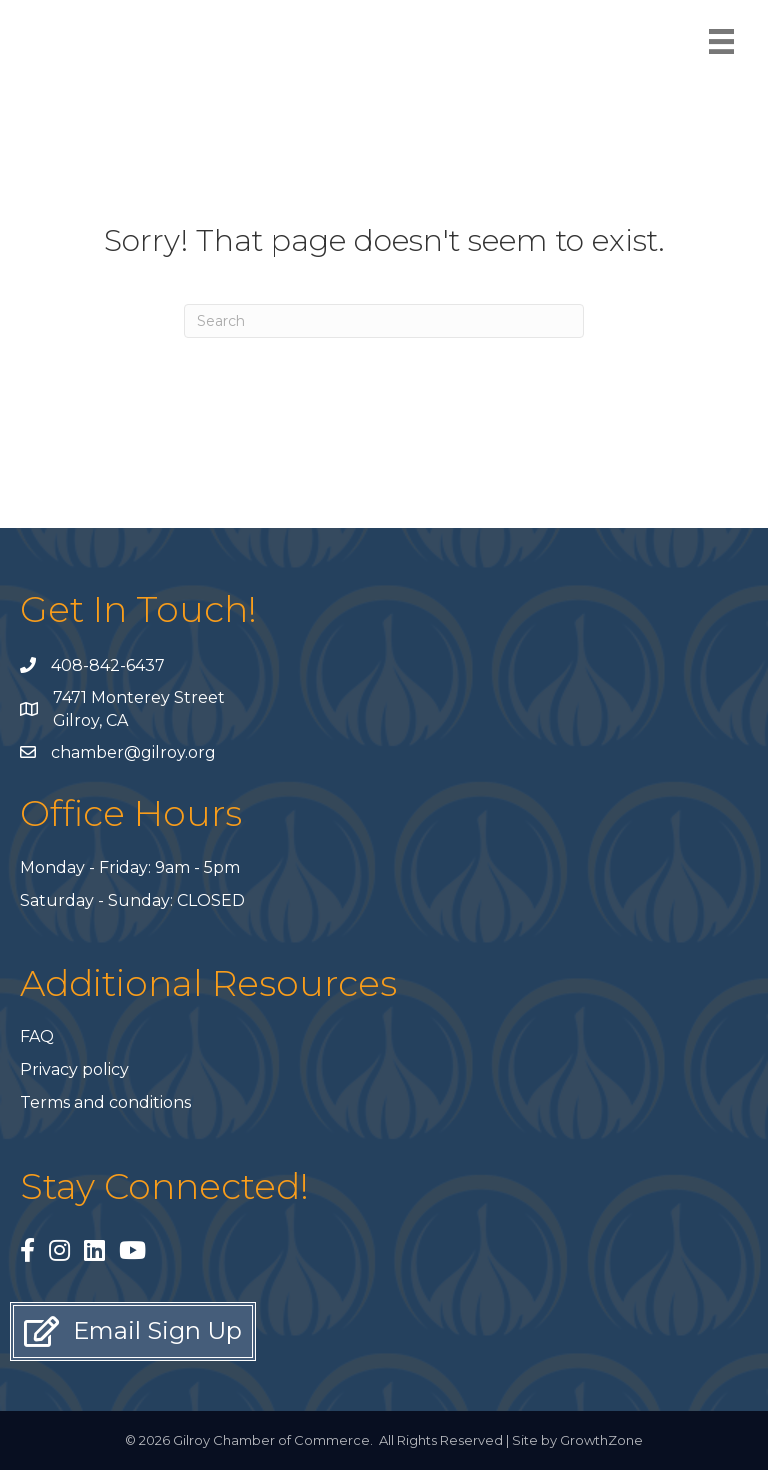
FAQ (37, 1036)
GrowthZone (601, 1440)
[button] (133, 1331)
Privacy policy (74, 1069)
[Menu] (721, 41)
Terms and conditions (105, 1102)
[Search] (384, 321)
